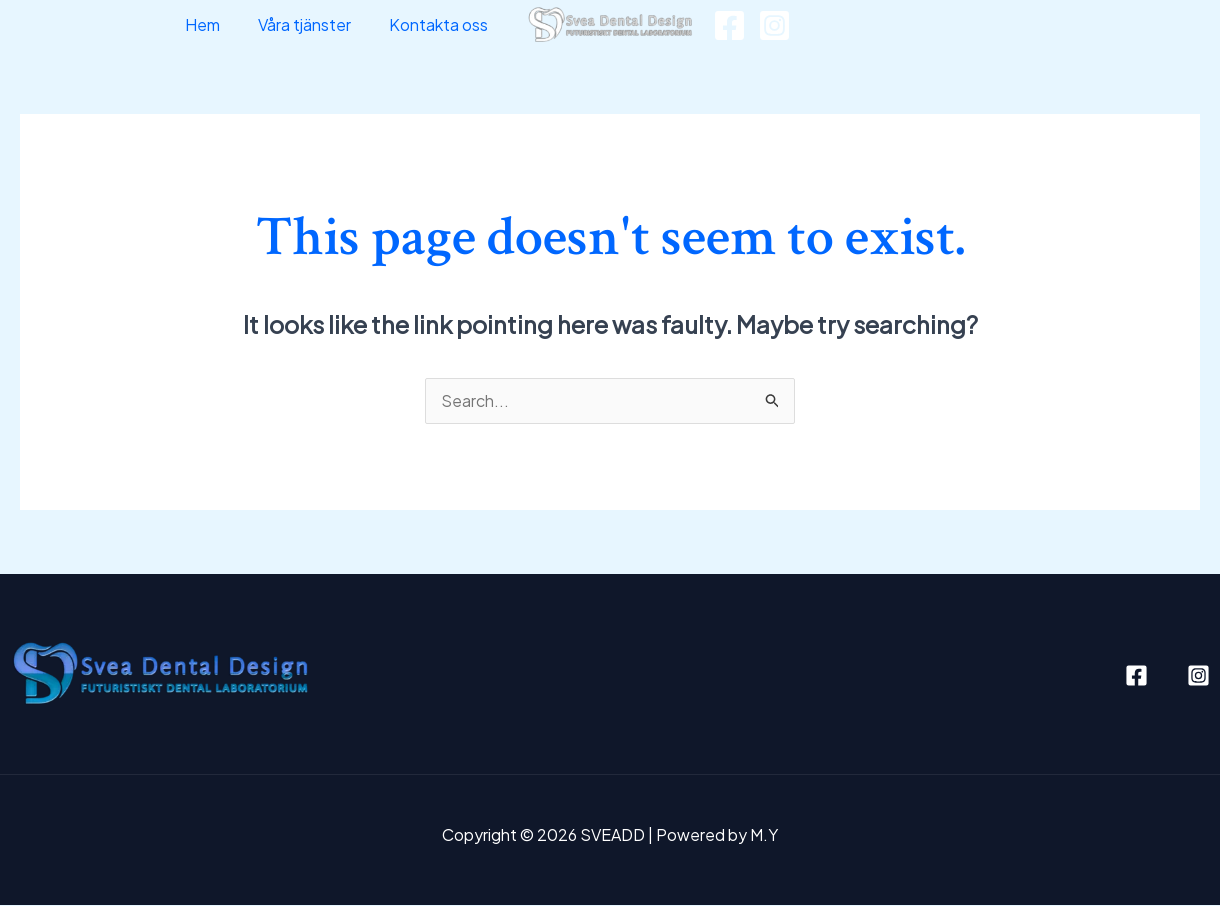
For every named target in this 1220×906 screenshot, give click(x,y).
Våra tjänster (313, 24)
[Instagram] (774, 25)
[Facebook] (729, 25)
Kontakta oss (441, 24)
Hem (217, 24)
